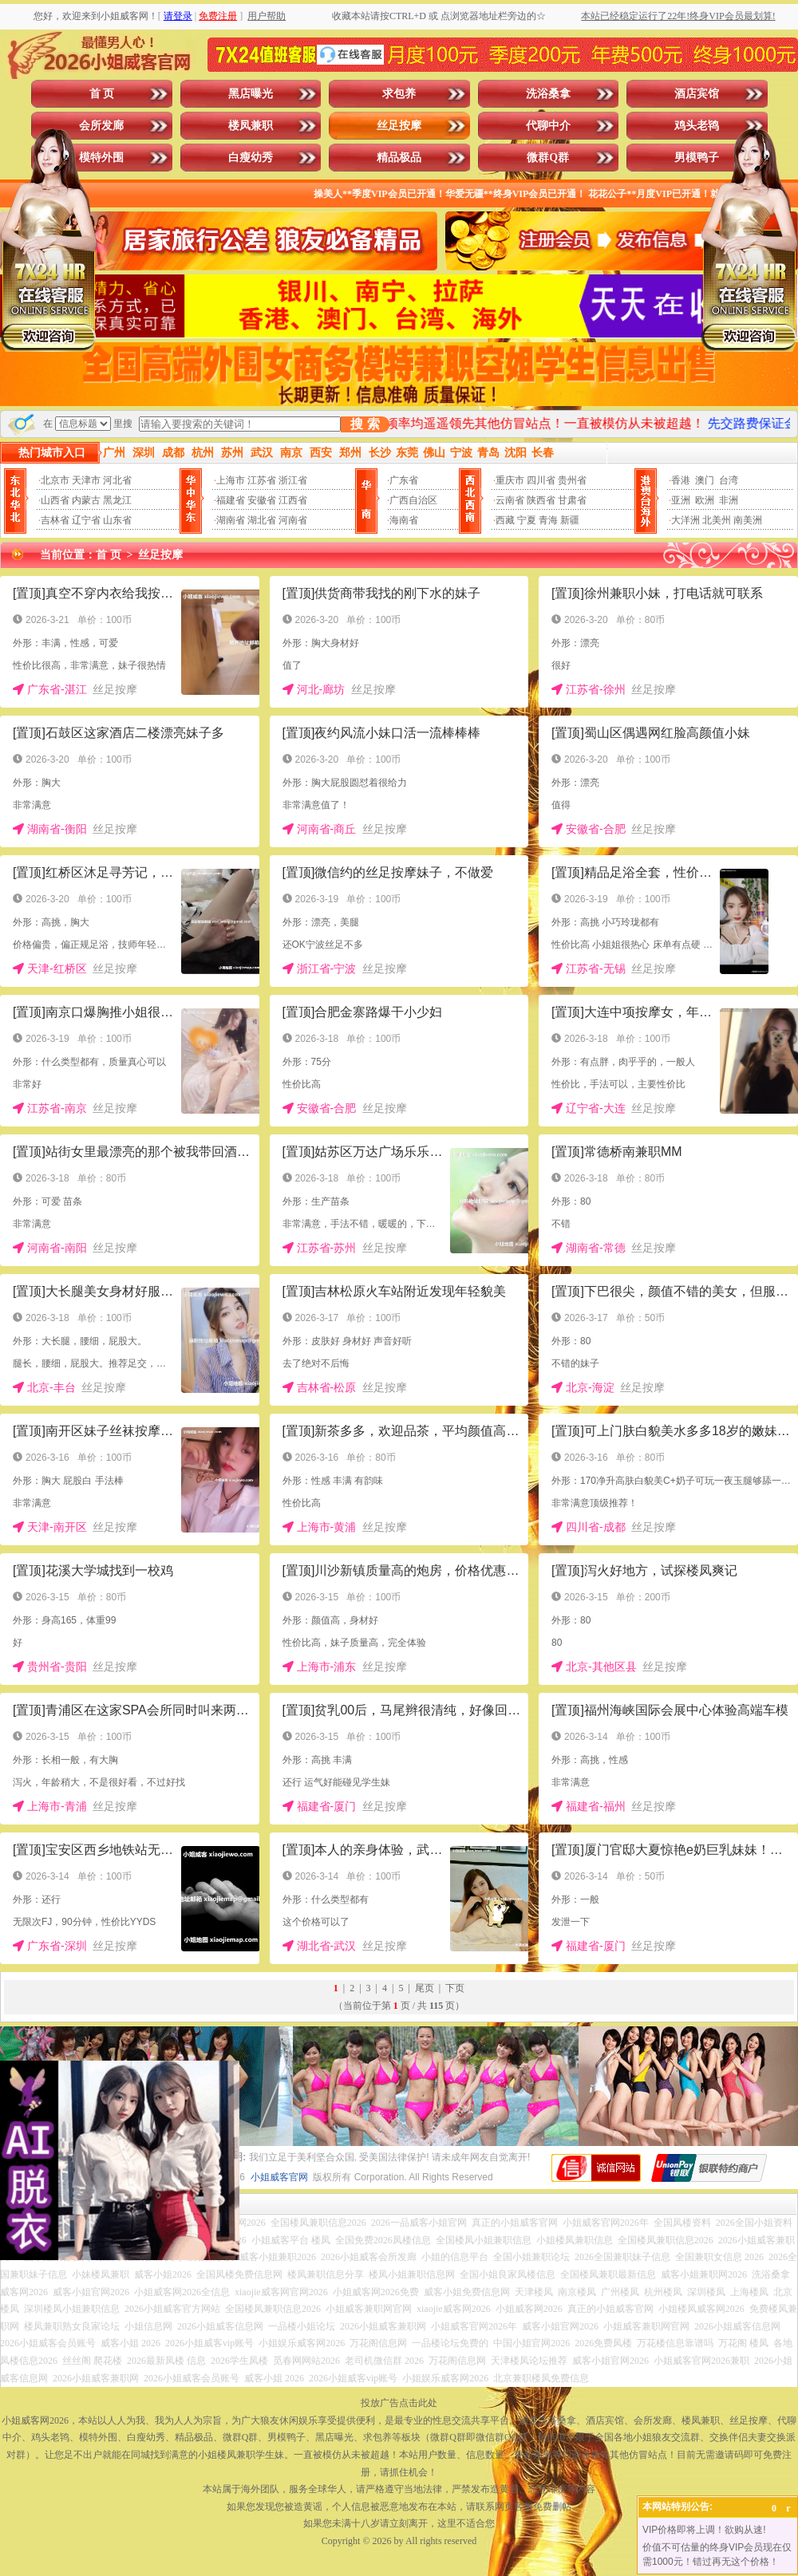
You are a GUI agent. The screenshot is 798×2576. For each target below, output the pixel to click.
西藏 (505, 520)
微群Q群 (548, 158)
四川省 (541, 480)
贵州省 (572, 480)
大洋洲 (685, 520)
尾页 (424, 1988)
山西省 (55, 500)
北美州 (716, 520)
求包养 (399, 94)
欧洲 (704, 500)
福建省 (230, 500)
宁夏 (526, 520)
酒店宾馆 (696, 94)
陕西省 (541, 500)
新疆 (569, 520)
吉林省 (55, 520)
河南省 (293, 520)
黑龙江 (117, 500)
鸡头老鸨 (696, 126)
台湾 (728, 480)
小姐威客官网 (279, 2177)
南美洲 (747, 520)
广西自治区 (413, 500)
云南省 (510, 500)
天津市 (86, 480)
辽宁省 (86, 520)
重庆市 (510, 480)
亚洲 (680, 500)
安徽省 (261, 500)
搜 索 (364, 424)
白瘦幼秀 (250, 158)
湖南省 (230, 520)
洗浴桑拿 (548, 94)
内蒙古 (86, 500)
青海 (548, 520)
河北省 (117, 480)
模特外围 (101, 158)
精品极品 (399, 158)
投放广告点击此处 (399, 2402)
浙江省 (293, 480)
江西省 (293, 500)
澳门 (704, 480)
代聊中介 (548, 126)
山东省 (117, 520)
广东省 (403, 480)
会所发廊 (101, 126)
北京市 (55, 480)
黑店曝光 (250, 94)
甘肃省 (572, 500)
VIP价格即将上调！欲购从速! (704, 2529)
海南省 (403, 520)
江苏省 (261, 480)
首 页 (102, 94)
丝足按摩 (399, 126)
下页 (454, 1988)
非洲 (728, 500)
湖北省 (261, 520)
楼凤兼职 (250, 126)
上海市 (230, 480)
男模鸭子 (696, 158)
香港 (680, 480)
